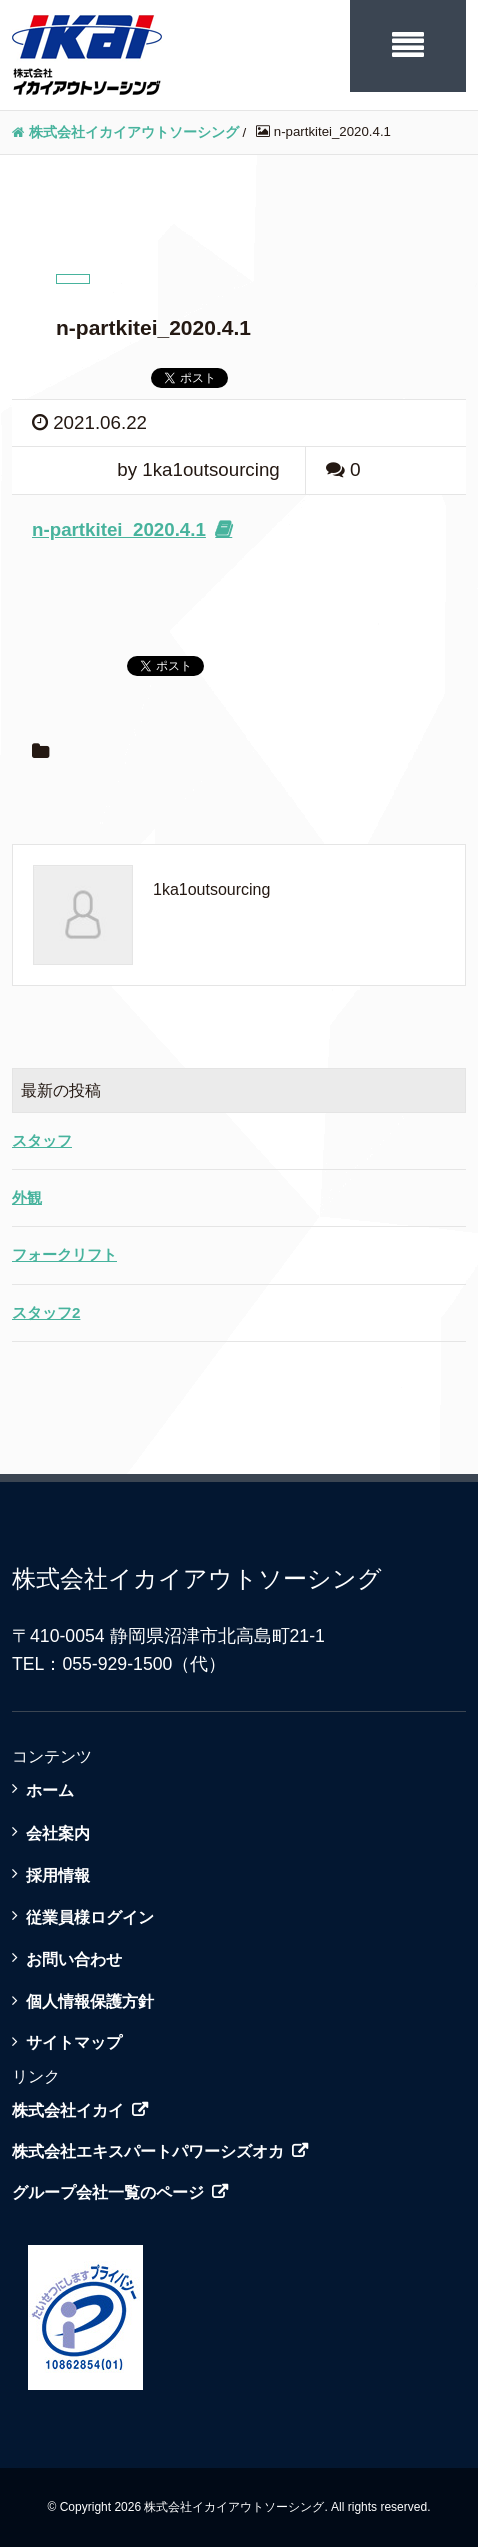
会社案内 (58, 1833)
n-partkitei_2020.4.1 (119, 529)
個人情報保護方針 (90, 2001)
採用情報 (58, 1875)
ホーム (50, 1790)
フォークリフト (64, 1254)
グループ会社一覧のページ (108, 2192)
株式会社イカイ (68, 2110)
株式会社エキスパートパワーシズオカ (148, 2151)
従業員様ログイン (90, 1917)
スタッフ (42, 1140)
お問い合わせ (74, 1959)
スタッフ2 (46, 1312)
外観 (27, 1197)
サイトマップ (74, 2042)
